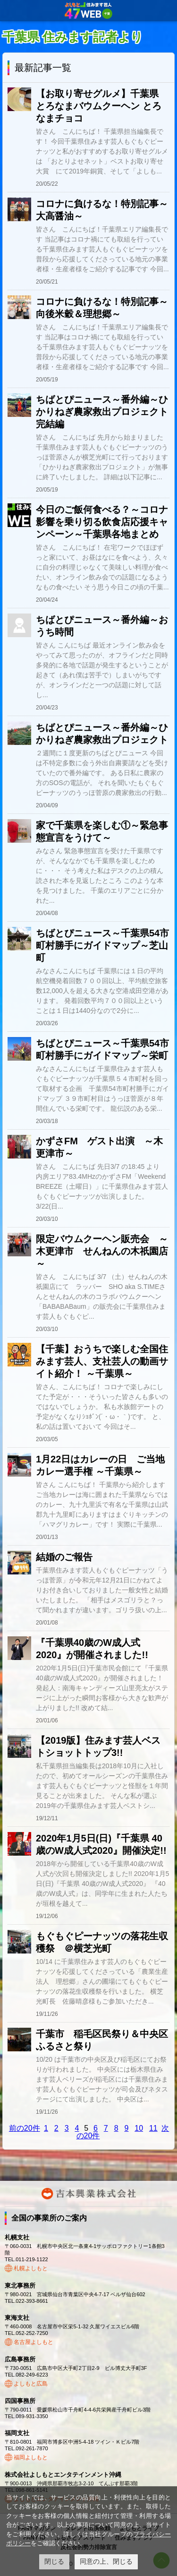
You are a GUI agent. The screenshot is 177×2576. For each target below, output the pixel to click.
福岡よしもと (31, 2457)
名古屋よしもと (33, 2342)
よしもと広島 (31, 2383)
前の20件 (24, 2128)
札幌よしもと (31, 2268)
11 (153, 2128)
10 (139, 2128)
